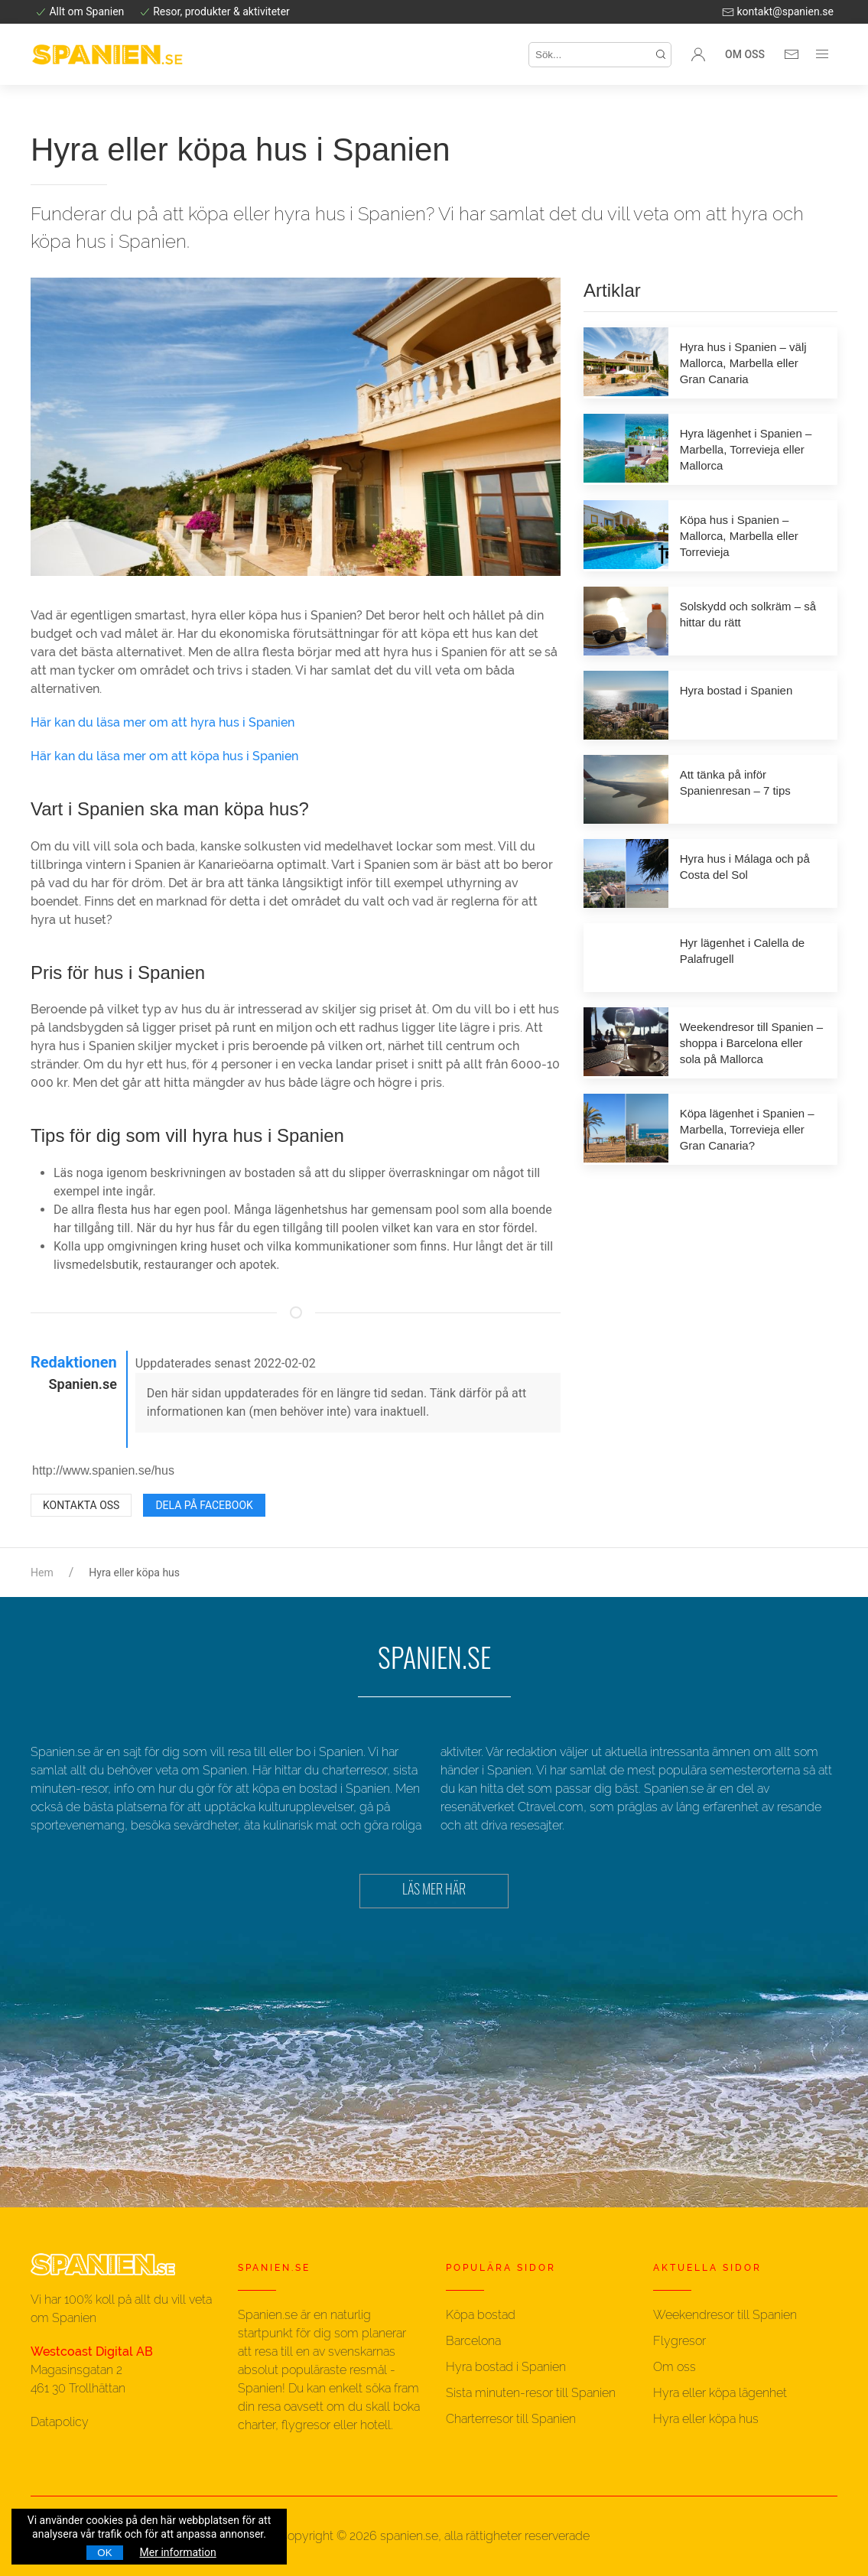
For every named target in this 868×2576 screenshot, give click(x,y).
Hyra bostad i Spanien (506, 2367)
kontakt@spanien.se (778, 11)
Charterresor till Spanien (511, 2419)
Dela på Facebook (203, 1505)
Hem (42, 1572)
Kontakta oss (81, 1505)
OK (104, 2552)
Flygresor (679, 2341)
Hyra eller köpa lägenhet (720, 2393)
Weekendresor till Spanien (725, 2315)
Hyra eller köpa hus (706, 2419)
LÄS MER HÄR (434, 1891)
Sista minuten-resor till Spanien (531, 2393)
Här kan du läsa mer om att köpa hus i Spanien (164, 756)
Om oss (745, 54)
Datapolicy (60, 2422)
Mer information (178, 2552)
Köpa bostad (480, 2315)
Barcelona (473, 2341)
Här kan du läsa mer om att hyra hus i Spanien (162, 722)
